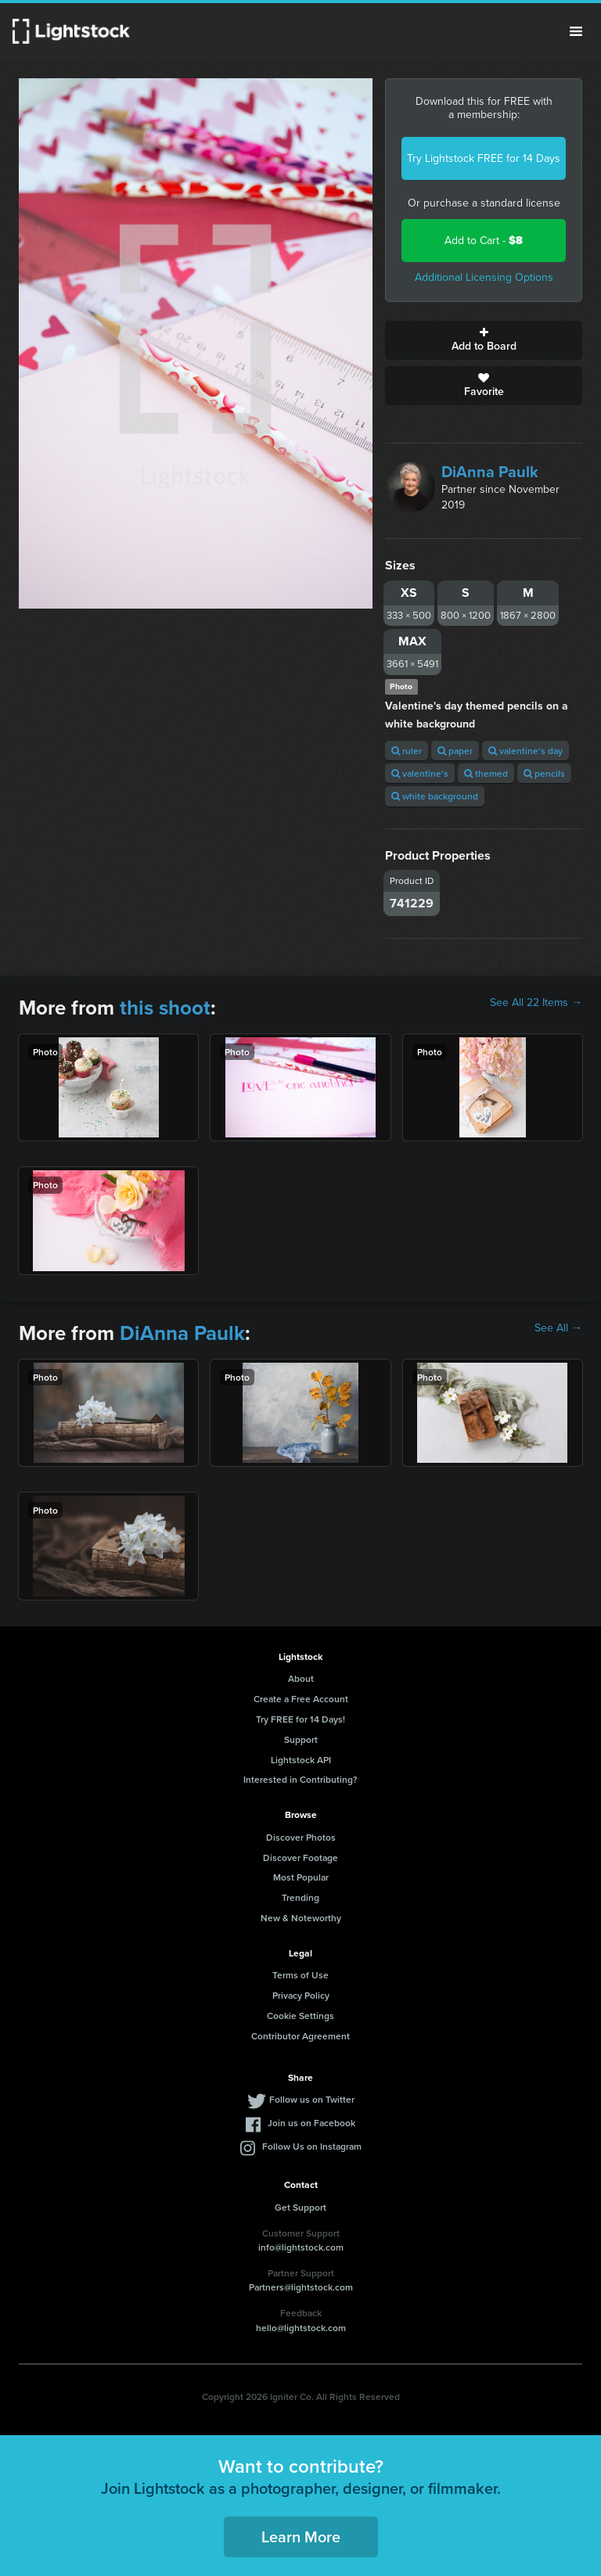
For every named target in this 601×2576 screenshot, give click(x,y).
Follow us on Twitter (311, 2099)
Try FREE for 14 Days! (300, 1719)
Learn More (300, 2536)
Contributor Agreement (300, 2035)
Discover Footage (300, 1857)
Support (301, 1739)
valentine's (419, 773)
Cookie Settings (300, 2015)
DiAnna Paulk (489, 471)
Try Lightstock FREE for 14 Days (483, 158)
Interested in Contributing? (300, 1779)
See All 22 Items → (536, 1003)
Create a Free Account (301, 1698)
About (301, 1678)
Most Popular (301, 1877)
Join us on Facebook (311, 2122)
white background (434, 796)
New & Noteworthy (301, 1917)
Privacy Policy (300, 1995)
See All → (558, 1328)
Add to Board (483, 340)
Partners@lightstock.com (301, 2287)
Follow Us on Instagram (312, 2146)
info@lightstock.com (301, 2247)
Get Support (300, 2207)
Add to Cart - (483, 240)
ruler (406, 750)
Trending (300, 1897)
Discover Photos (301, 1837)
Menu (575, 31)
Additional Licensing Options (484, 277)
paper (455, 750)
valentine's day (525, 750)
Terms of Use (300, 1974)
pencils (544, 773)
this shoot (165, 1007)
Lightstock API (301, 1759)
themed (486, 773)
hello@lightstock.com (301, 2327)
